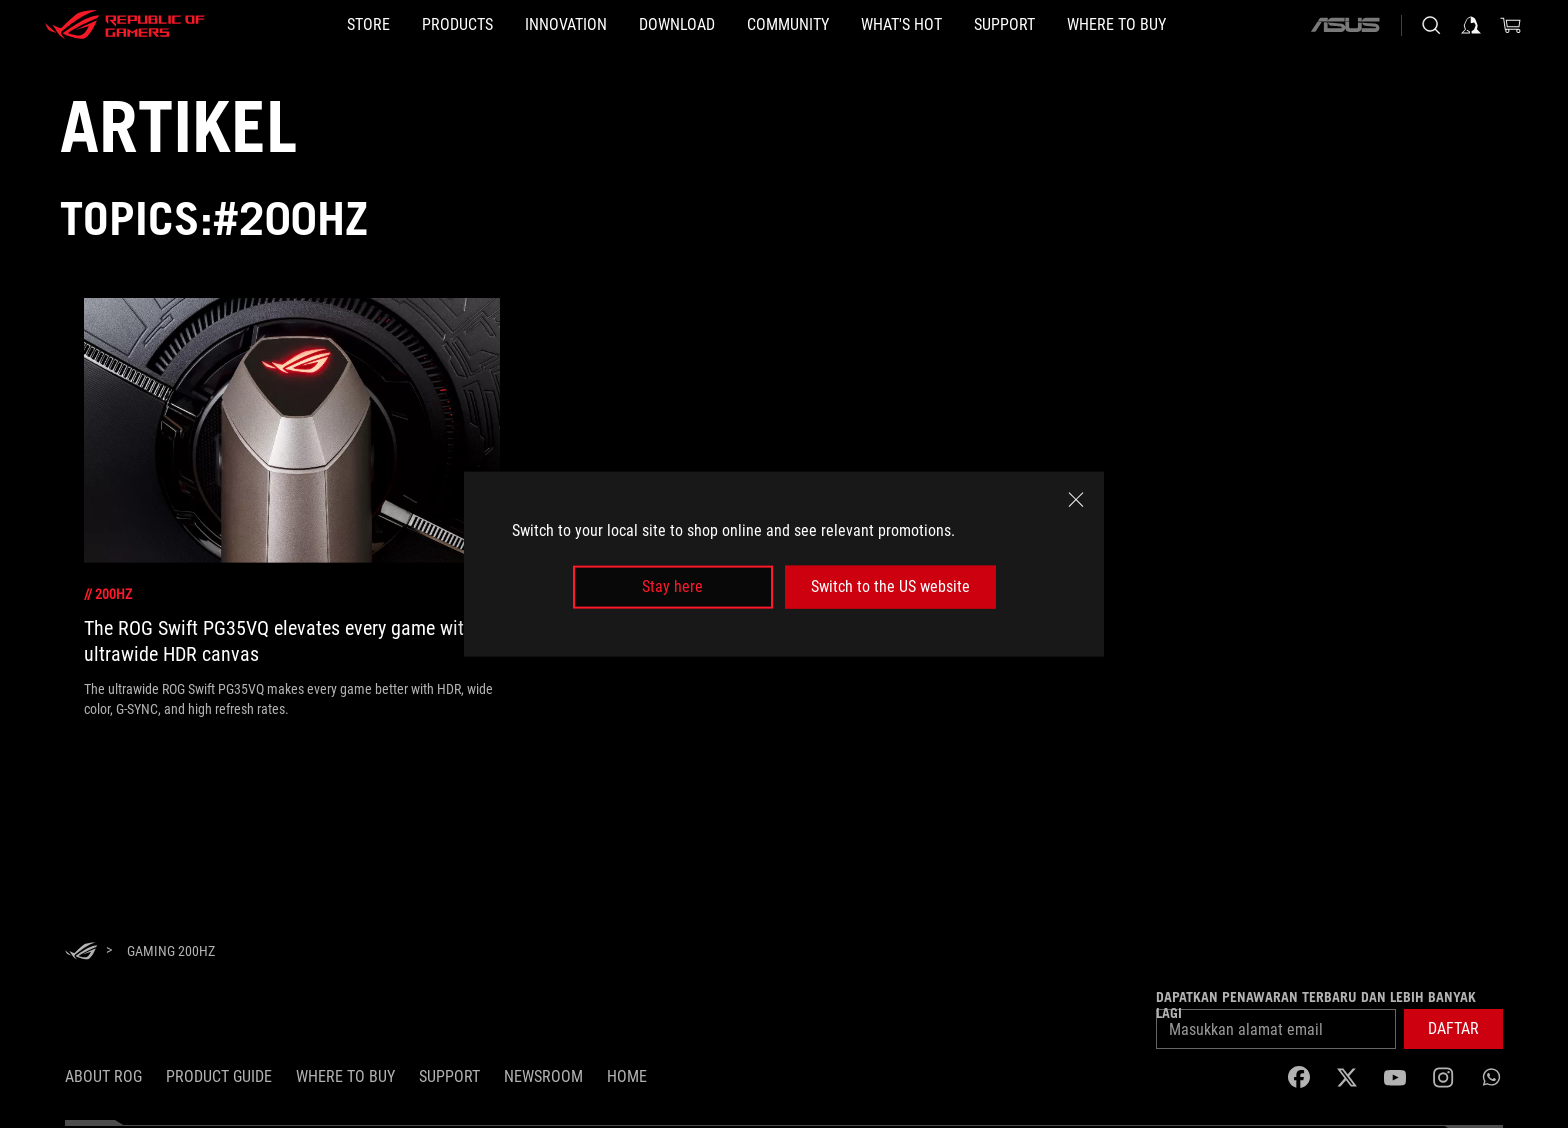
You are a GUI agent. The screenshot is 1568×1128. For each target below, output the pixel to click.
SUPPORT (449, 1076)
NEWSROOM (543, 1076)
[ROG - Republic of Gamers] (125, 25)
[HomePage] (81, 952)
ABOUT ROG (103, 1076)
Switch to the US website (890, 586)
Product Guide (219, 1076)
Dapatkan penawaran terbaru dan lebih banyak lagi (1316, 1005)
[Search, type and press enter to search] (1431, 25)
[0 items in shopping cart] (1511, 25)
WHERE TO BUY (345, 1076)
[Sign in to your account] (1471, 25)
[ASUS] (1345, 25)
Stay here (672, 586)
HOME (627, 1076)
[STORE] (368, 25)
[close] (1076, 500)
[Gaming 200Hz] (171, 951)
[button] (457, 25)
